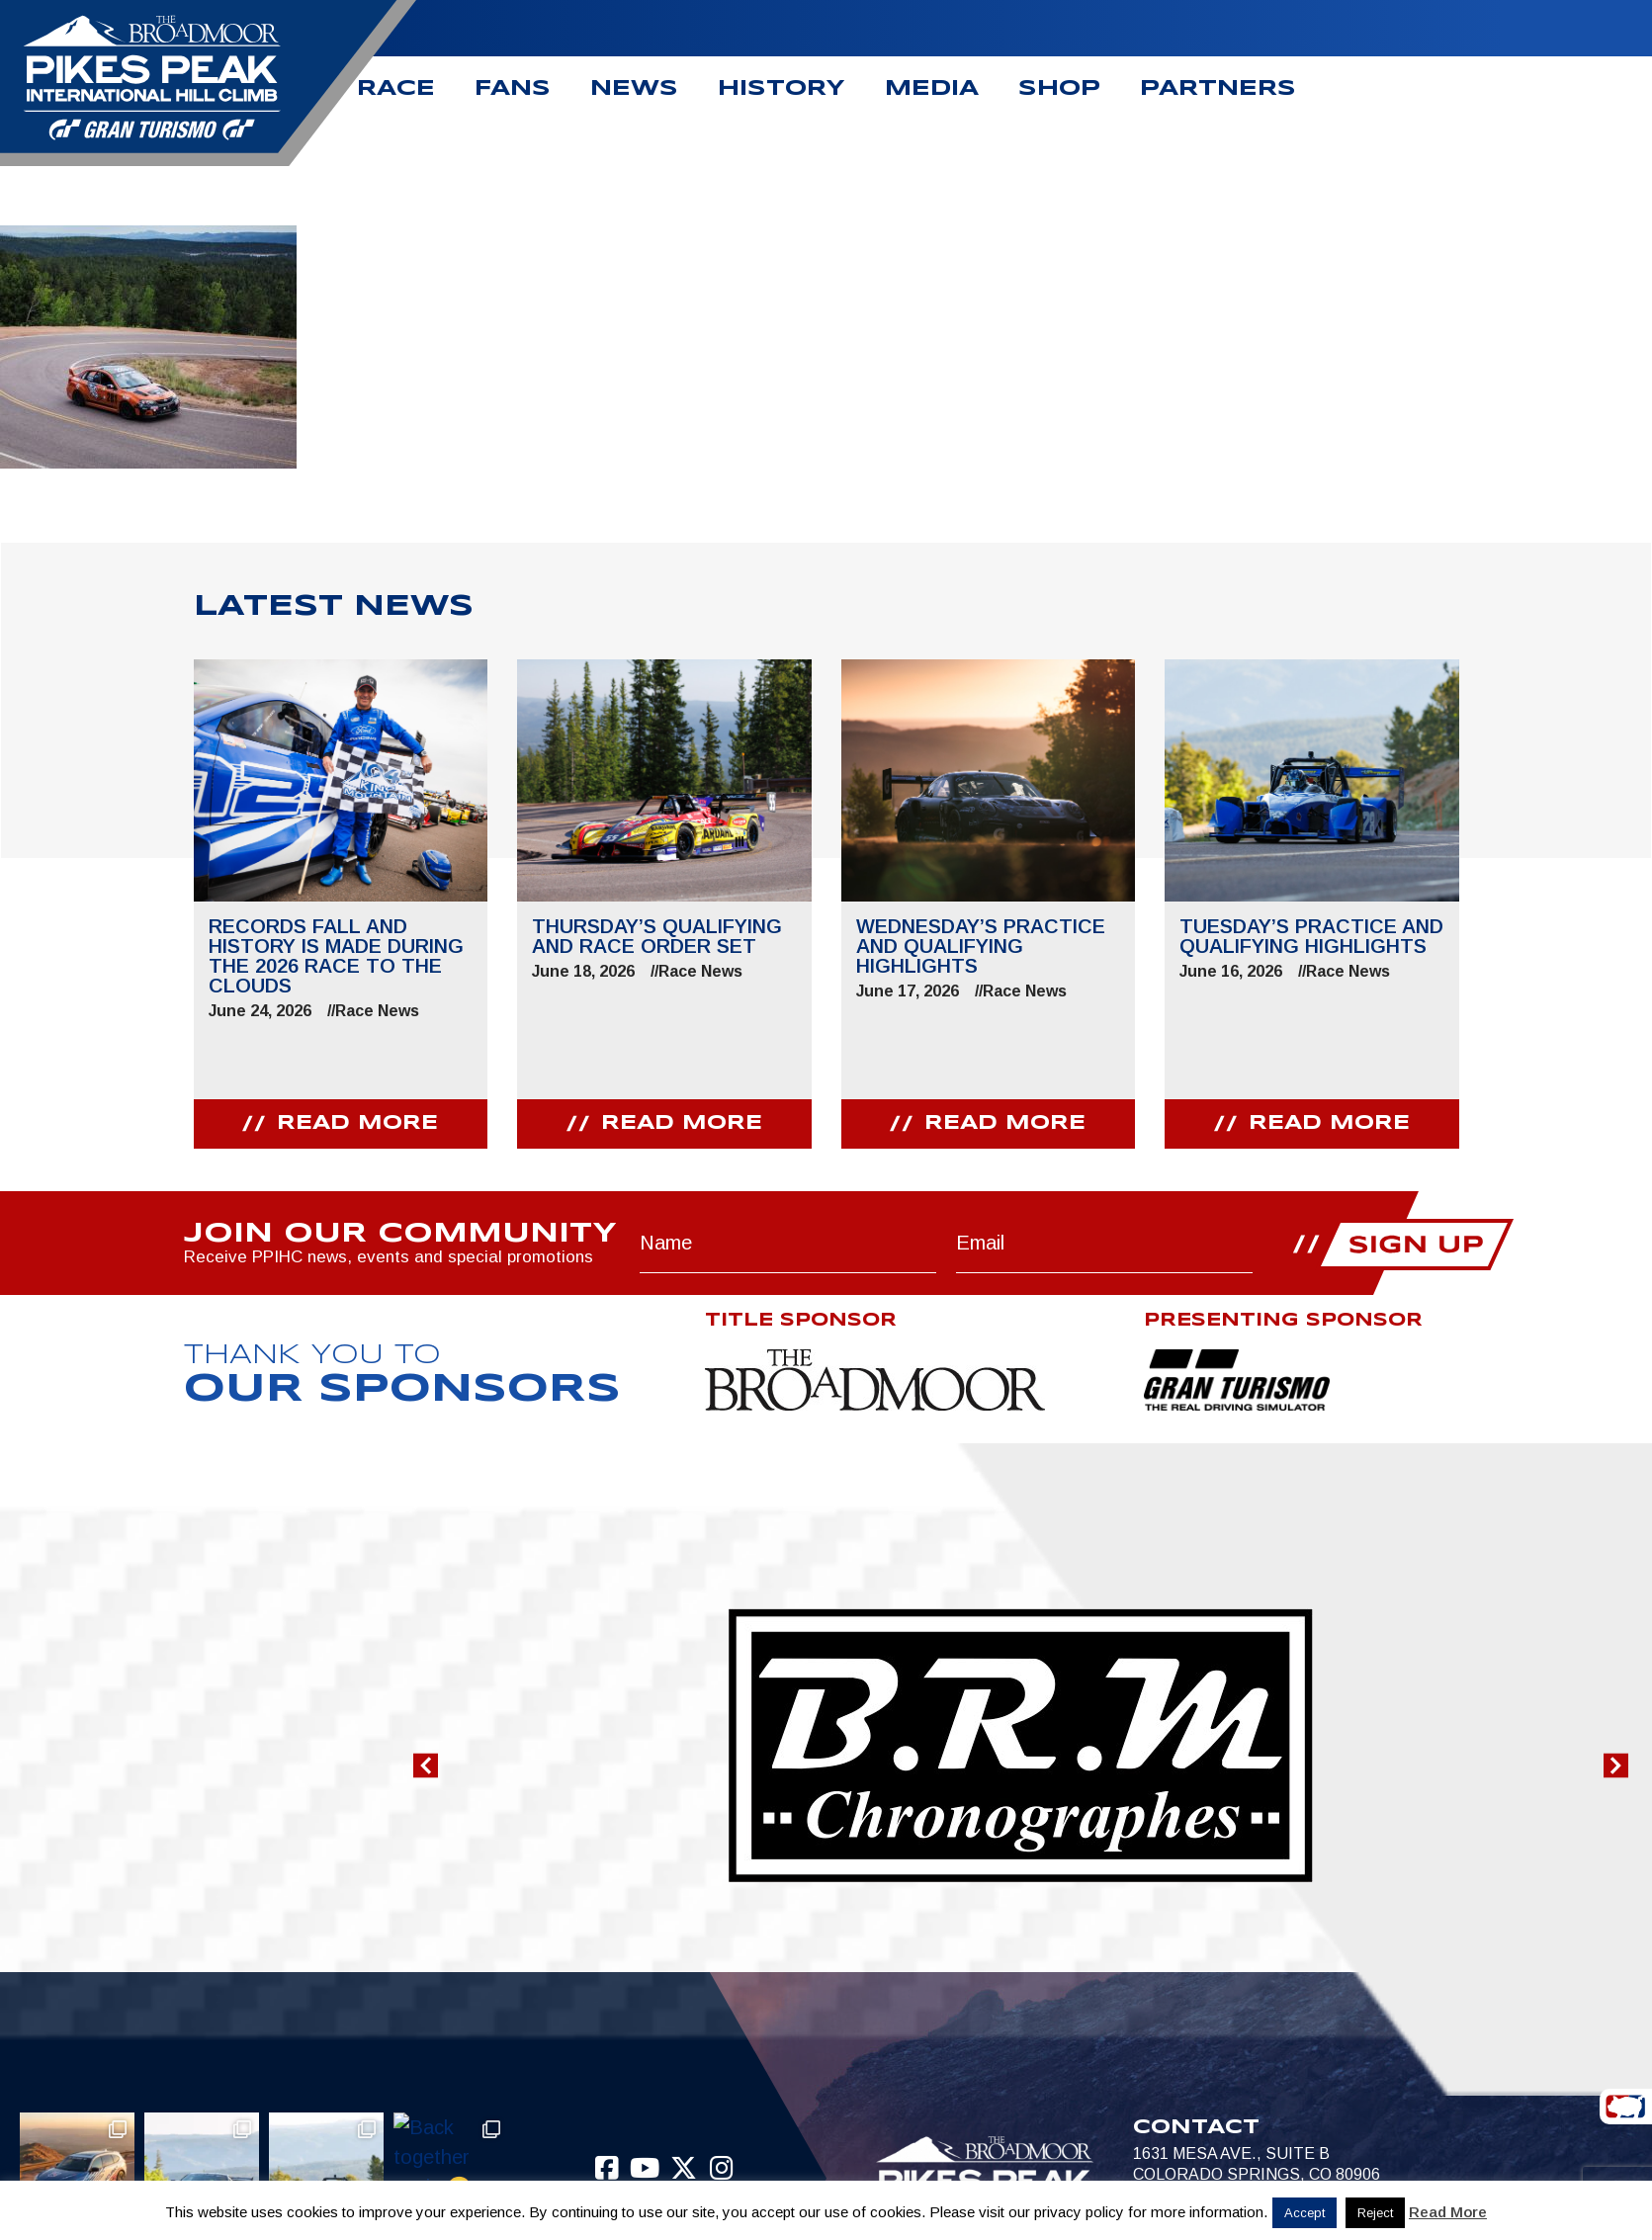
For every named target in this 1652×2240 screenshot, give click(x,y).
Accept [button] (1304, 2212)
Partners (1218, 89)
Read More (1448, 2211)
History (781, 89)
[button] (425, 1766)
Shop (1059, 89)
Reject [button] (1375, 2212)
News (634, 89)
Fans (513, 89)
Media (932, 89)
